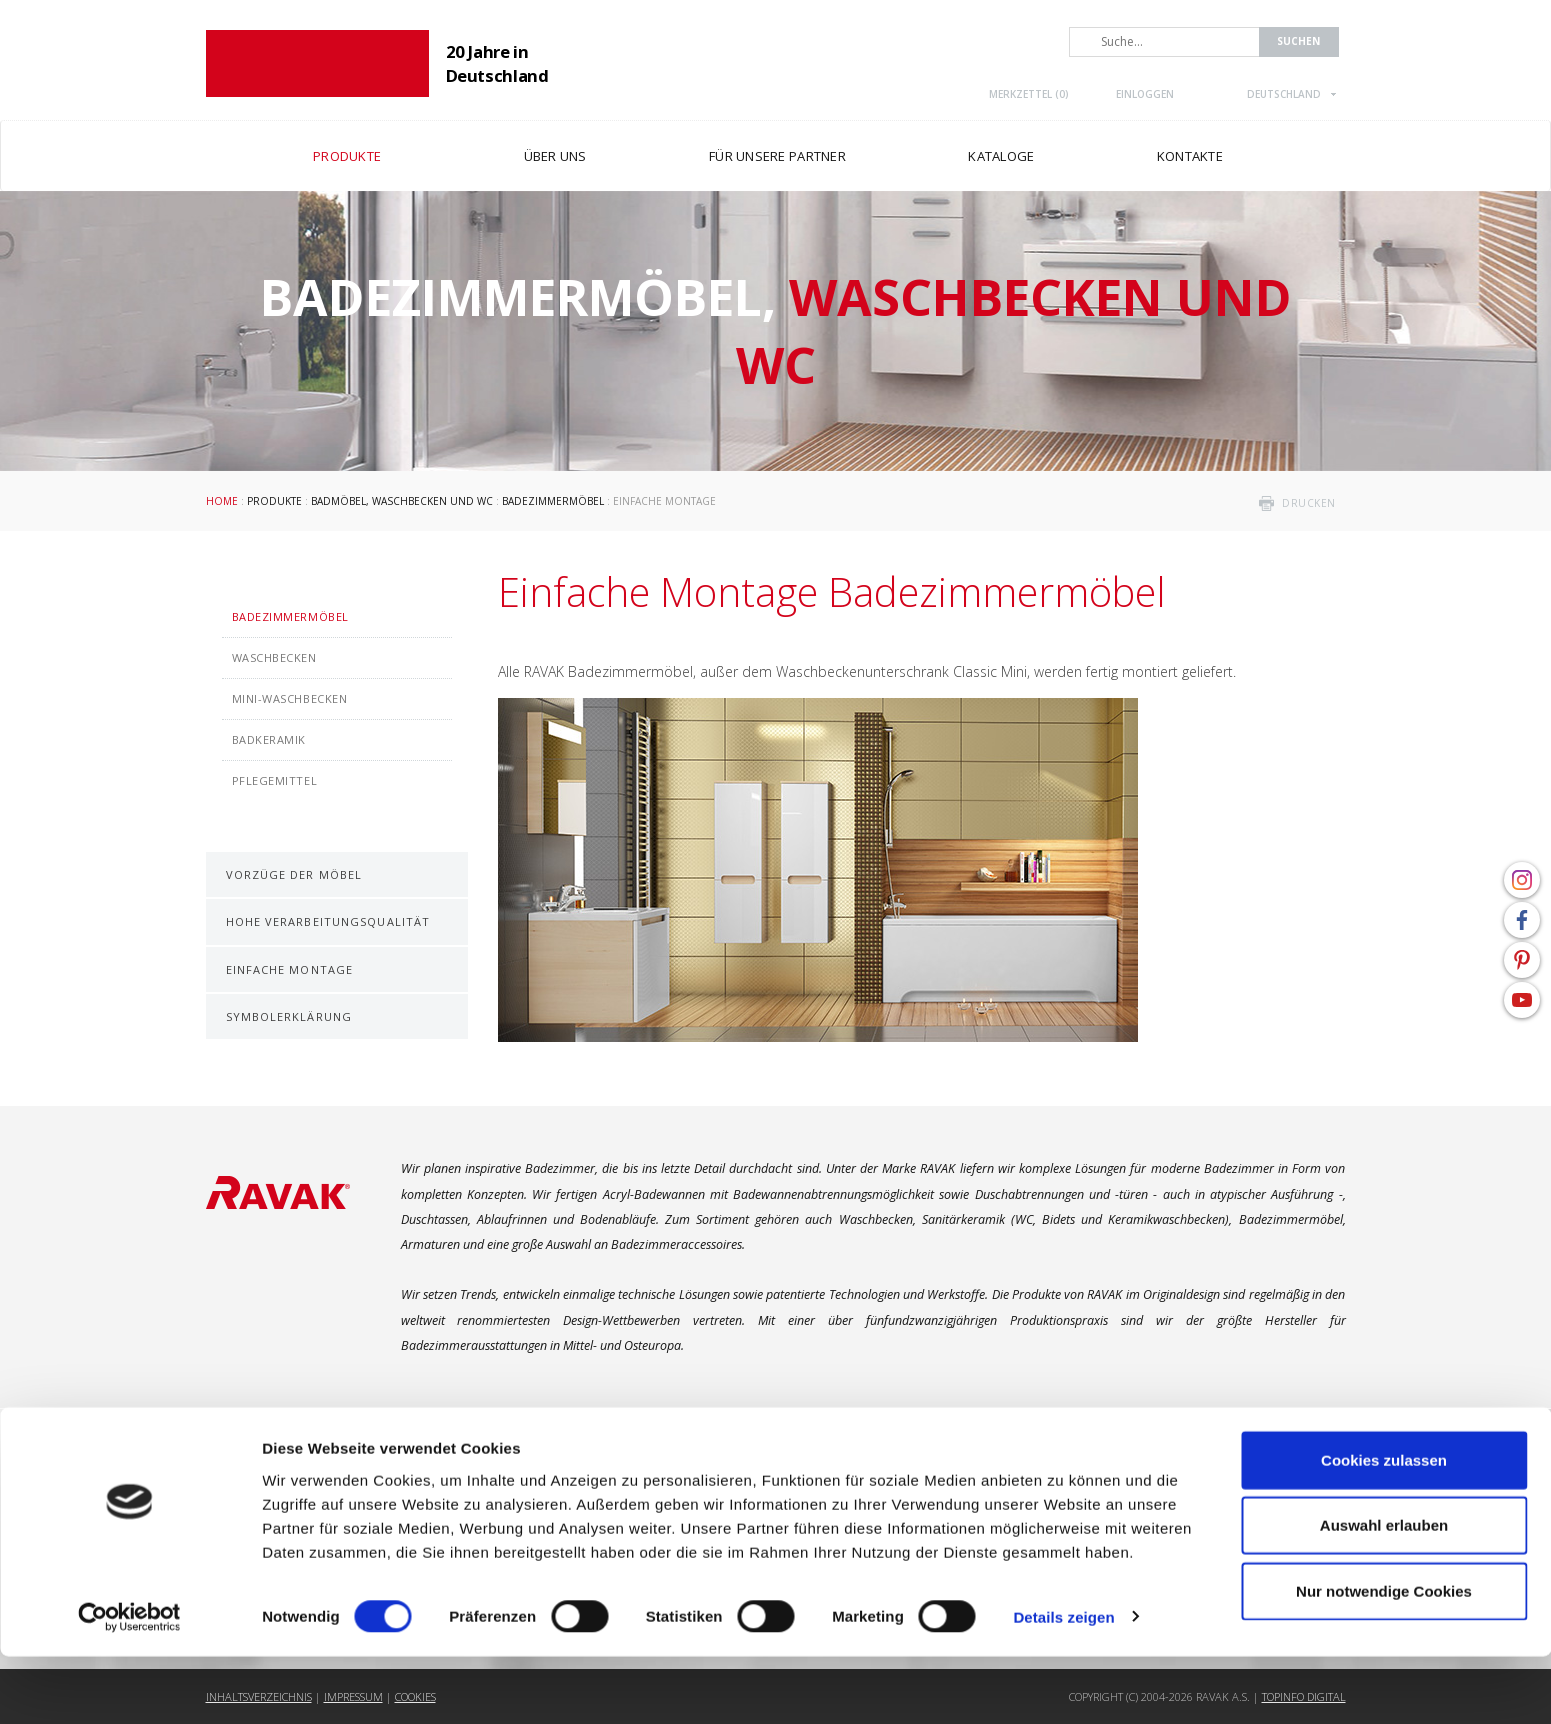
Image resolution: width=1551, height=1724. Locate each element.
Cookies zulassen (1384, 1527)
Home (222, 501)
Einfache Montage (290, 969)
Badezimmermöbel (553, 501)
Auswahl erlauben (1384, 1593)
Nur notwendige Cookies (1384, 1658)
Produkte (274, 501)
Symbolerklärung (289, 1016)
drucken (1309, 503)
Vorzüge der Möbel (294, 874)
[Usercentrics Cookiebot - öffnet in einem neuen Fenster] (129, 1685)
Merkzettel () (1029, 94)
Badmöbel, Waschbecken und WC (402, 501)
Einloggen (1145, 94)
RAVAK (317, 63)
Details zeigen (1063, 1684)
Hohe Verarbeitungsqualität (328, 921)
